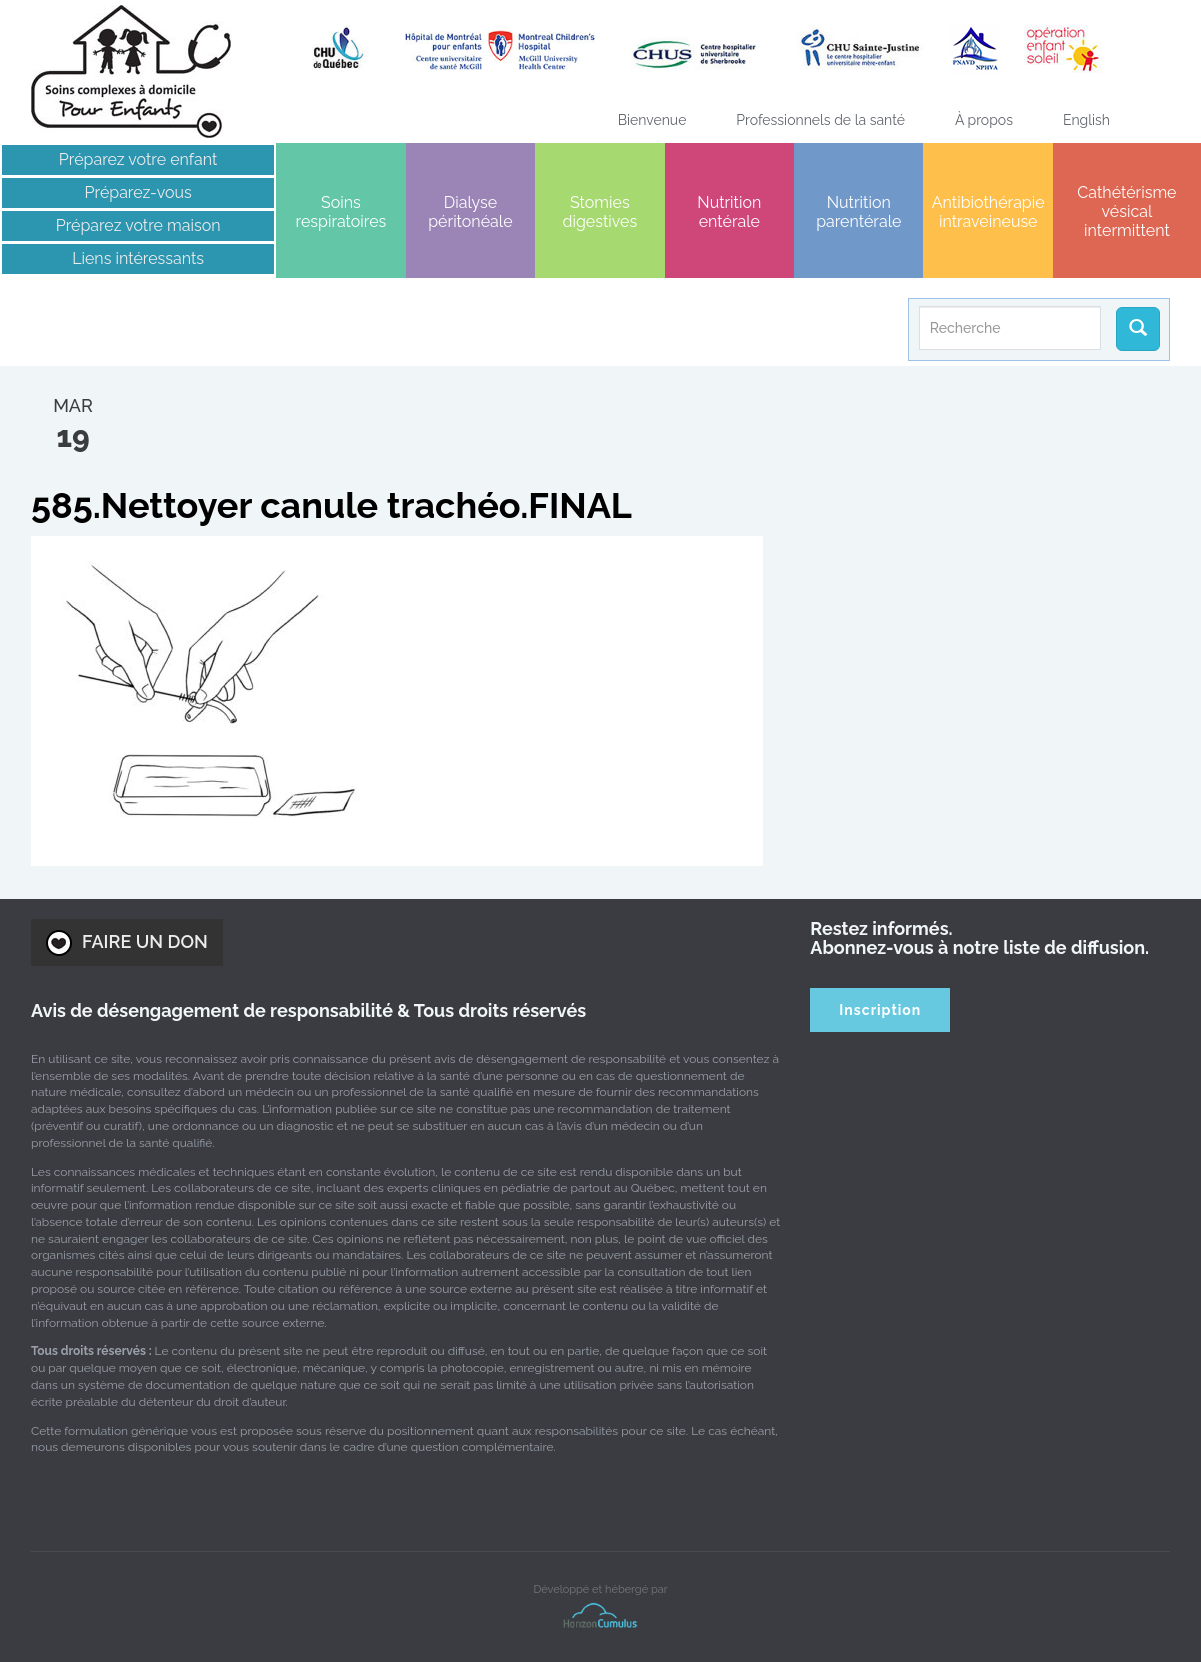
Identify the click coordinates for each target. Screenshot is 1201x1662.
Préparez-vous (138, 192)
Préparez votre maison (138, 225)
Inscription (880, 1010)
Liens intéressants (138, 258)
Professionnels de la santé (820, 120)
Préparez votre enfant (138, 159)
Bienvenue (652, 120)
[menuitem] (1086, 120)
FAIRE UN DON (127, 943)
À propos (984, 120)
